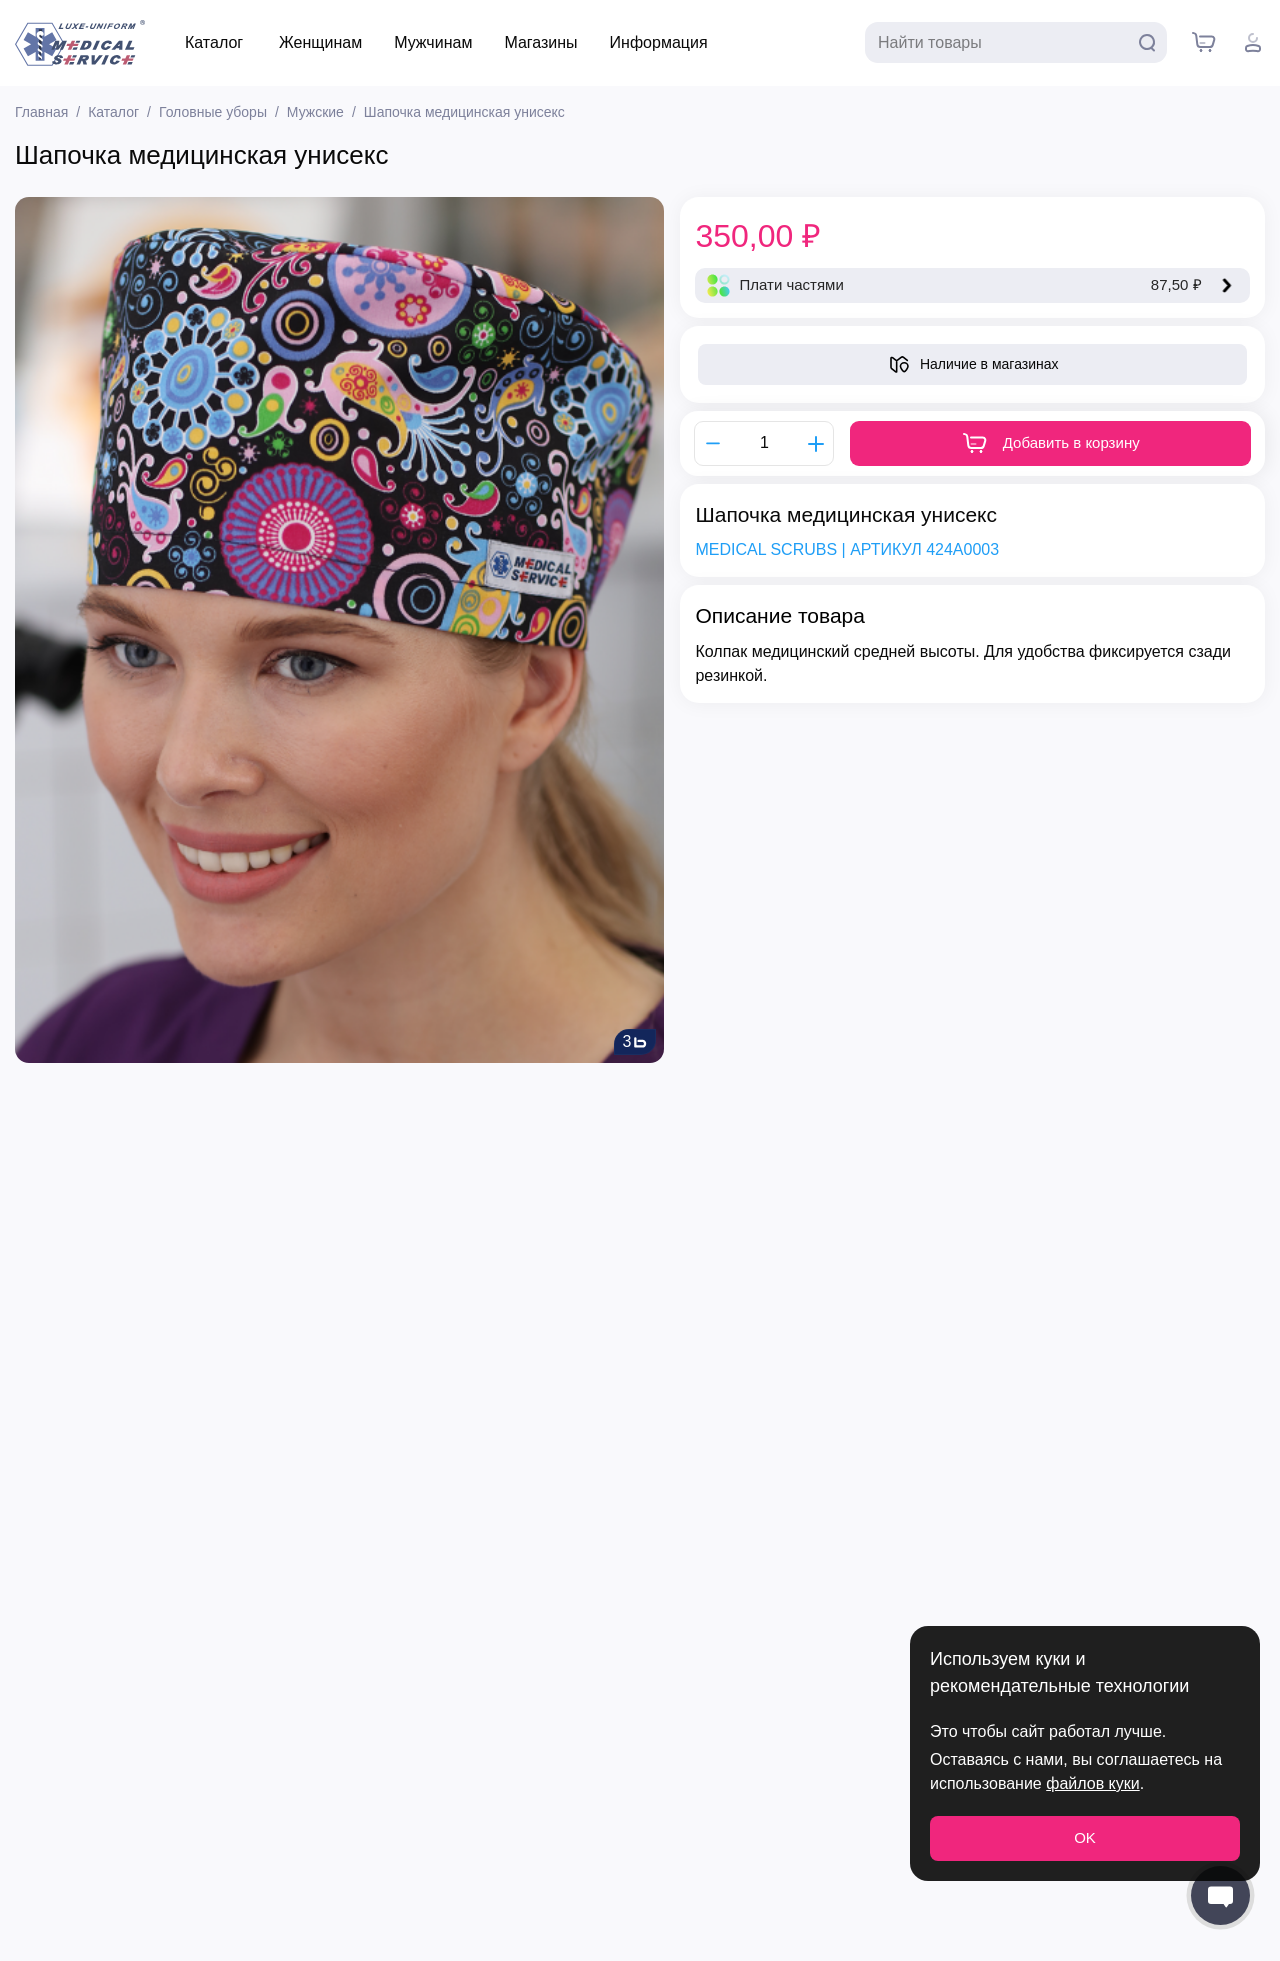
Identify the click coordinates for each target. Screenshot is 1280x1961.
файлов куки (1092, 1783)
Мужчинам (433, 42)
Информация (659, 42)
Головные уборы (213, 112)
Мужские (315, 112)
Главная (41, 112)
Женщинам (320, 42)
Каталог (214, 42)
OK (1085, 1837)
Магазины (540, 42)
